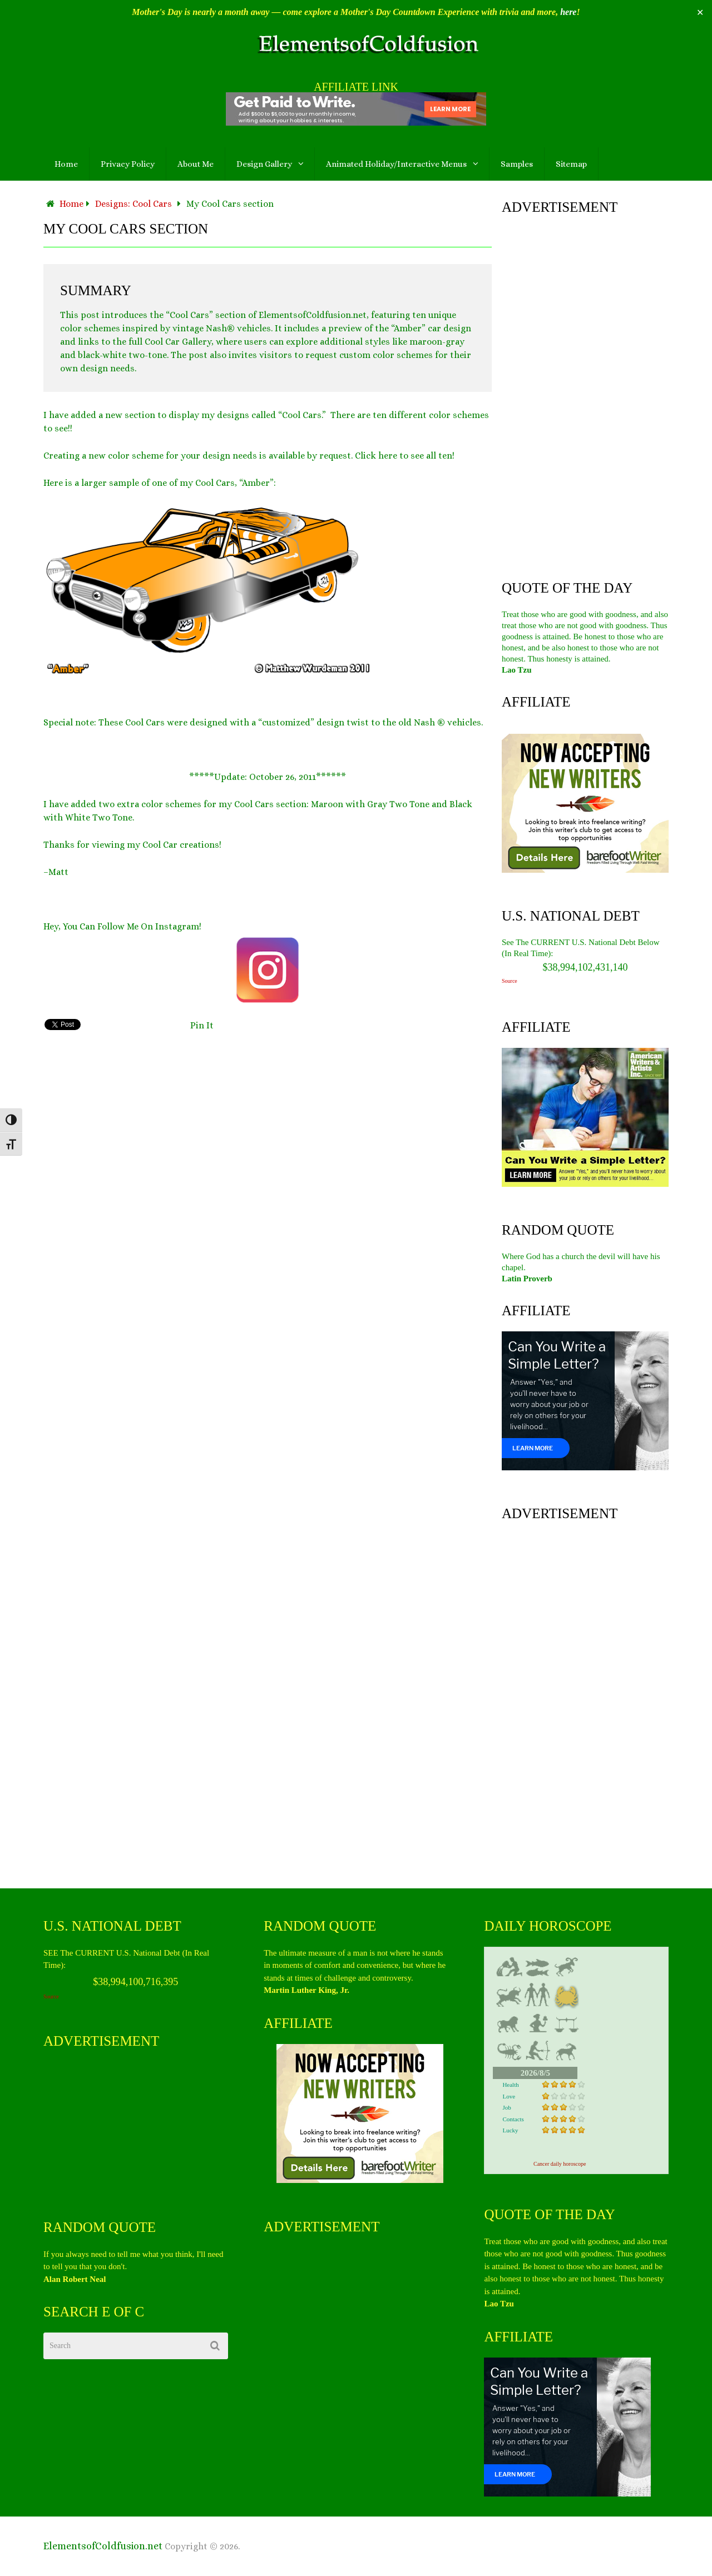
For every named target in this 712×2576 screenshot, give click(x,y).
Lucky (510, 2130)
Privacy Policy (128, 164)
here (568, 12)
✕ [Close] (700, 12)
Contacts (513, 2119)
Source (509, 981)
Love (508, 2096)
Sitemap (571, 164)
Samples (517, 164)
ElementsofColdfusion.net (102, 2546)
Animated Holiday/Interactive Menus (396, 164)
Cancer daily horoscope (559, 2164)
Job (506, 2107)
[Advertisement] (585, 394)
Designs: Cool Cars (133, 203)
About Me (195, 164)
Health (510, 2084)
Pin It (202, 1025)
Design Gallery (264, 164)
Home (66, 164)
